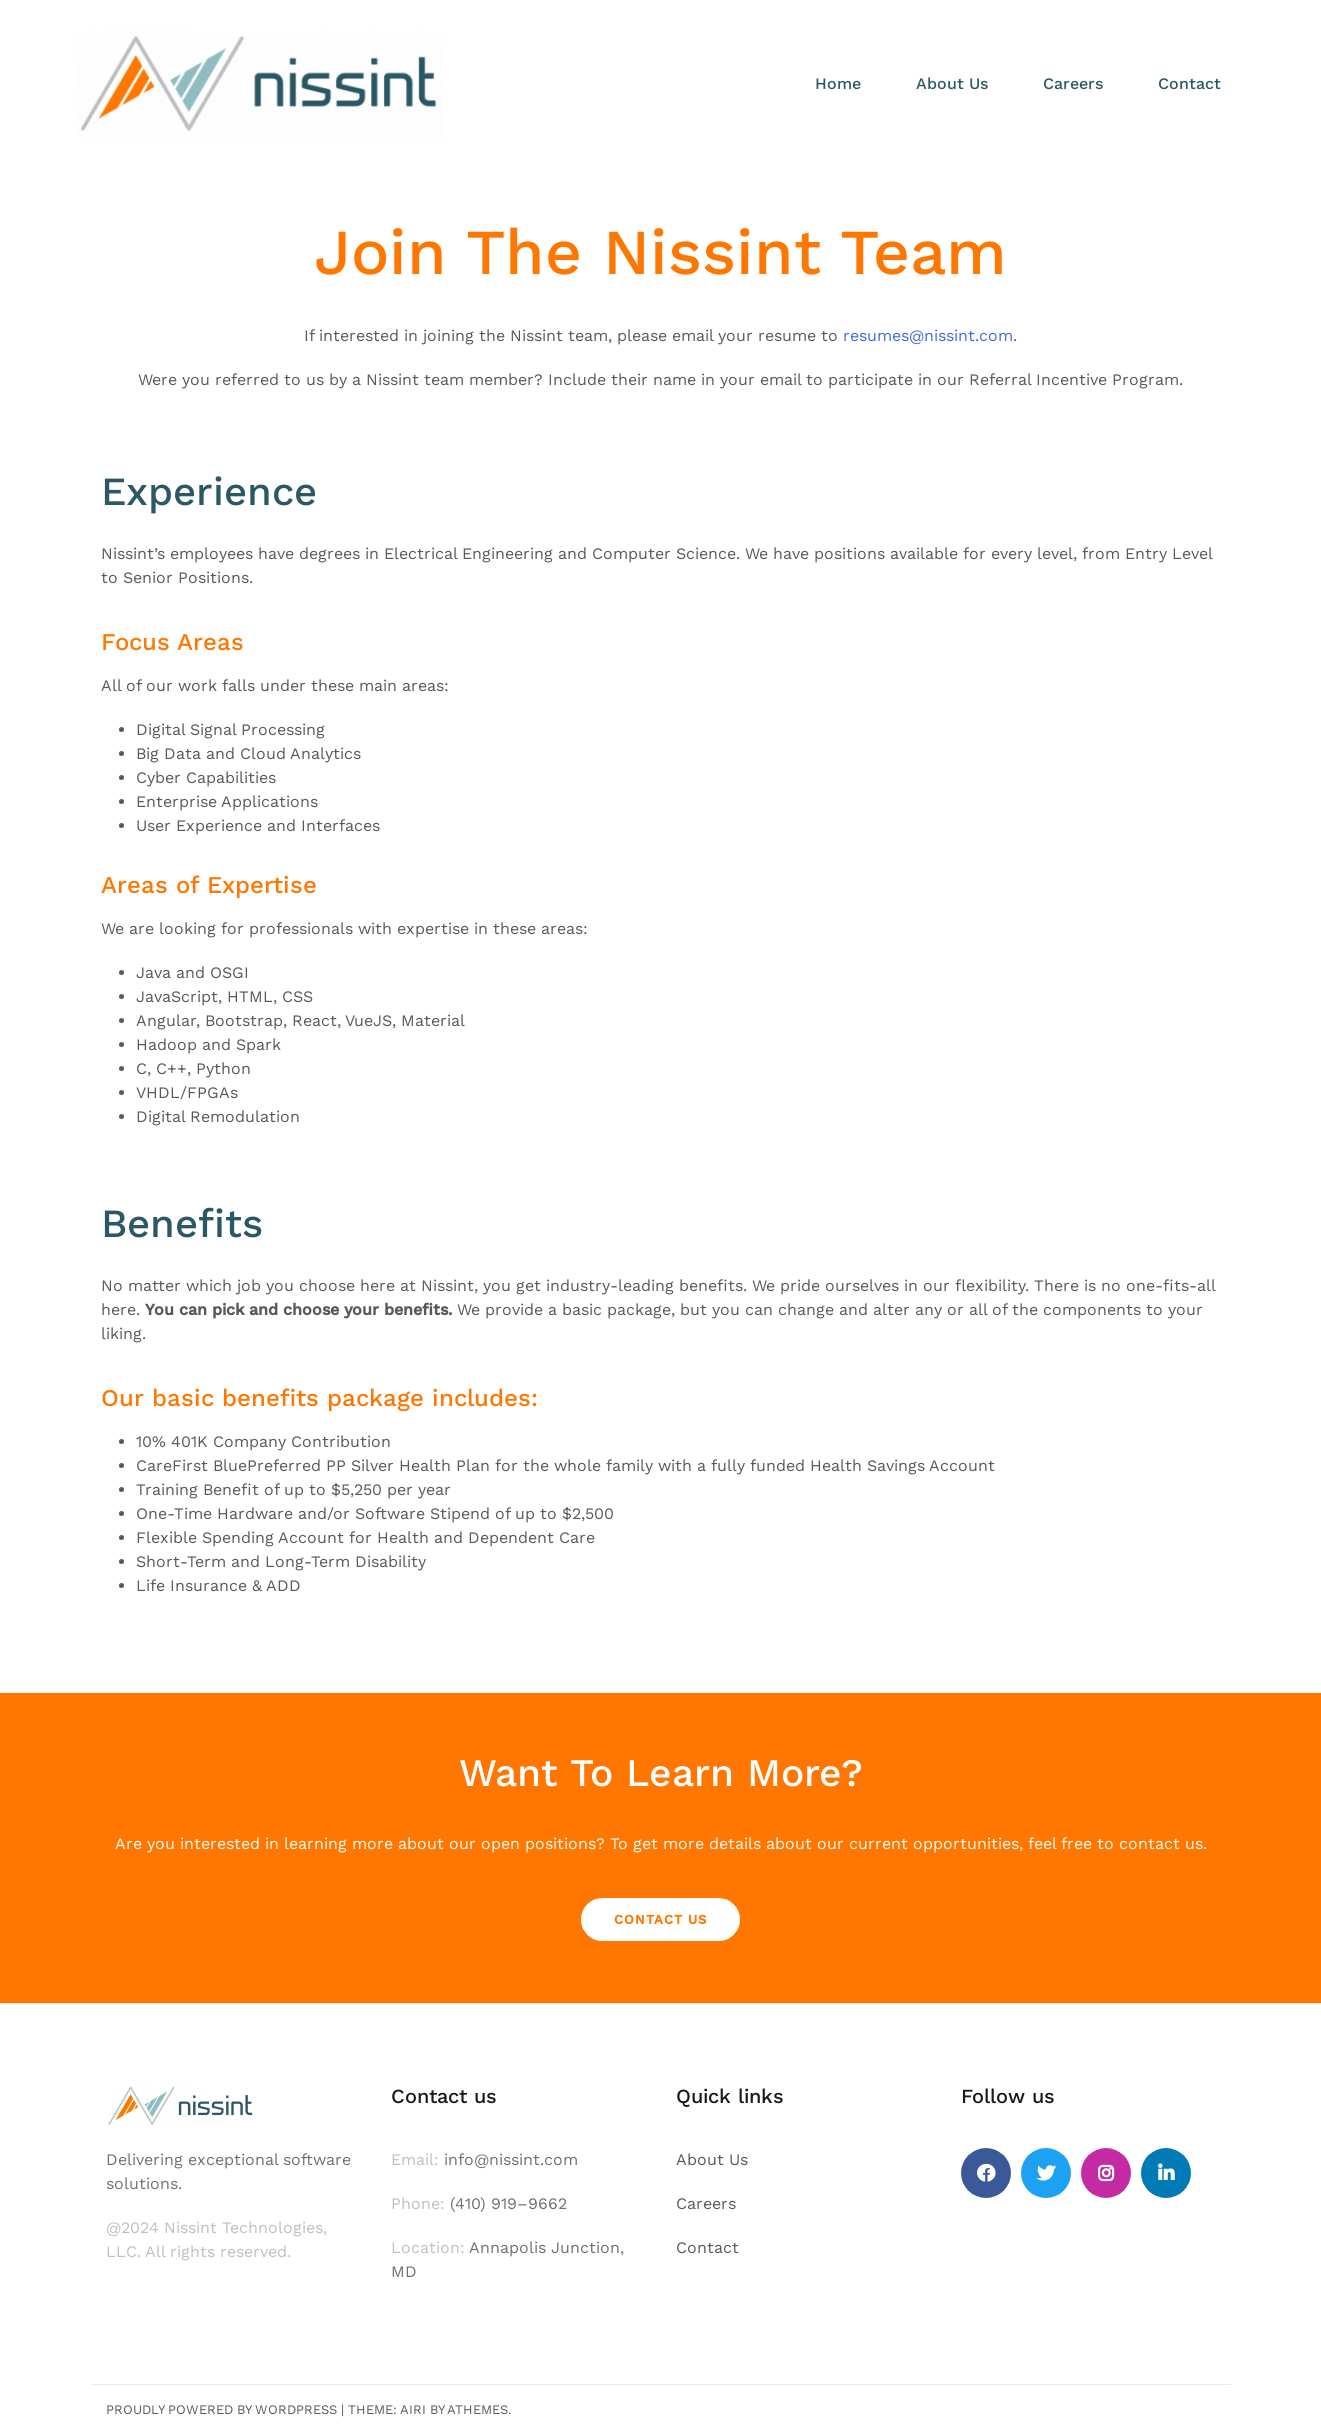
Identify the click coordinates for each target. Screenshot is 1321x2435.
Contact (1189, 83)
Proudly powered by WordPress (221, 2409)
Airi (413, 2409)
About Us (952, 83)
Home (838, 83)
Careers (1073, 83)
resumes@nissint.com (928, 335)
